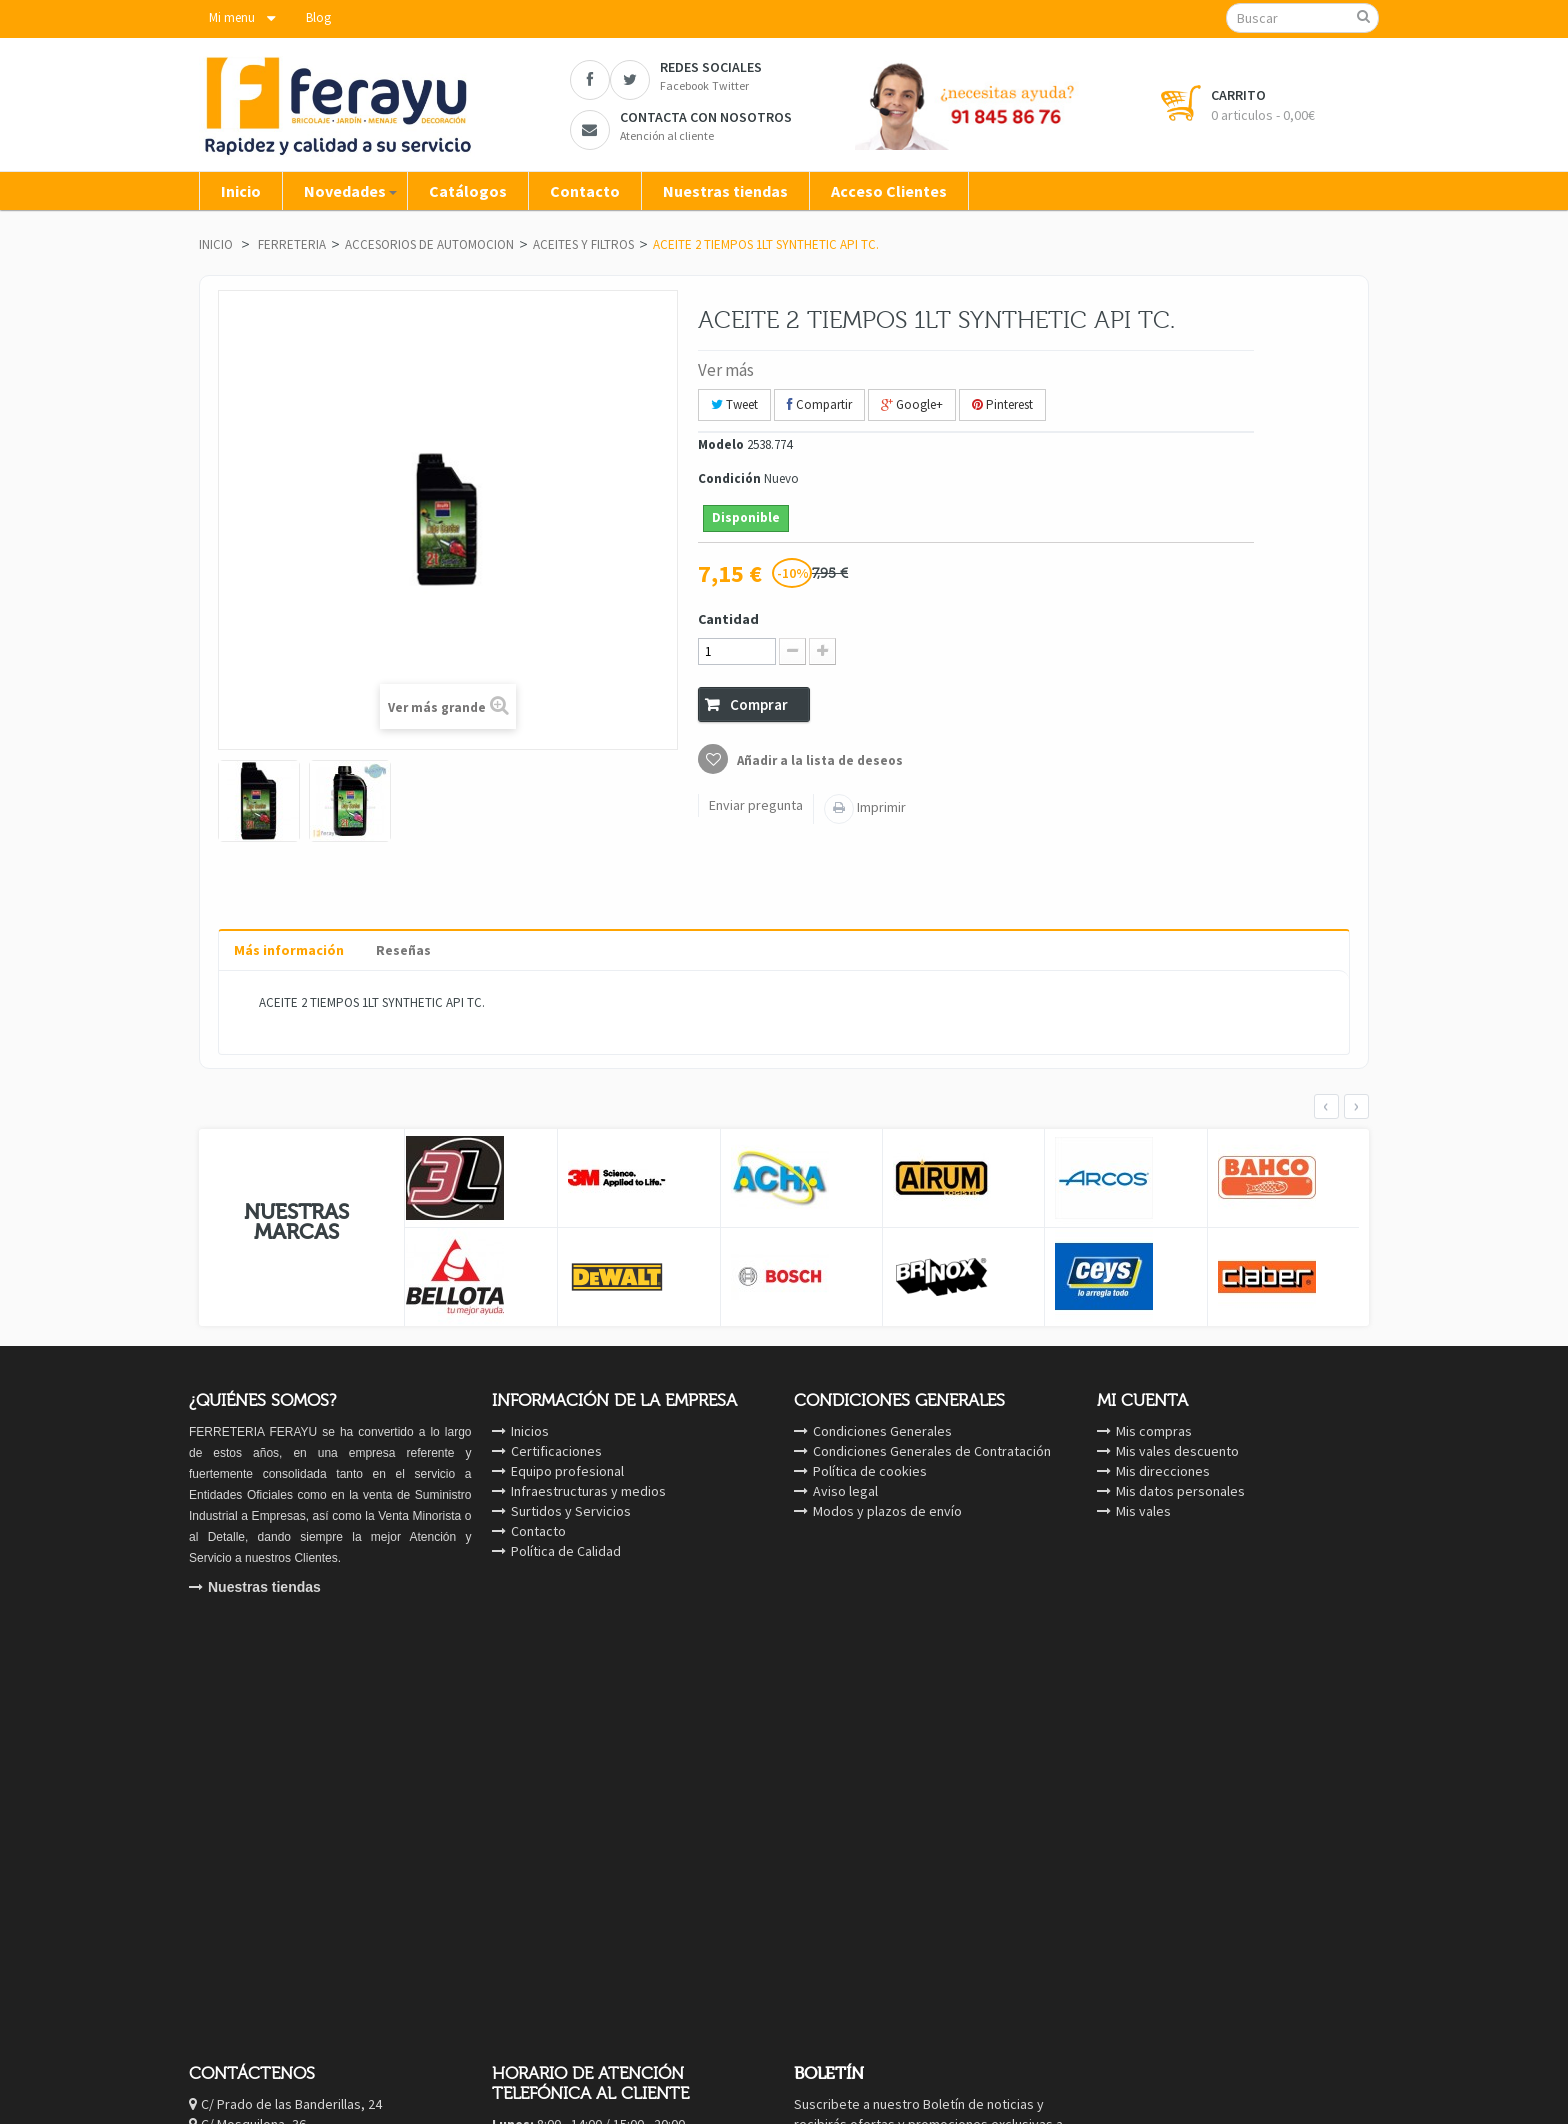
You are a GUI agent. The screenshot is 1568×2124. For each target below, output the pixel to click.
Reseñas (403, 950)
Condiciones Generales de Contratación (932, 1451)
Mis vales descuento (1177, 1451)
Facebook (309, 1771)
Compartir (819, 404)
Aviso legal (845, 1491)
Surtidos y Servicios (571, 1511)
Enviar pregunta (756, 805)
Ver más (726, 370)
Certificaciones (556, 1451)
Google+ (912, 404)
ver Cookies (1359, 1910)
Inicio (216, 244)
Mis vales (1143, 1511)
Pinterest (1002, 404)
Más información (289, 950)
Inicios (530, 1431)
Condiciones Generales (882, 1431)
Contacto (538, 1531)
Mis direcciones (1163, 1471)
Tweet (734, 404)
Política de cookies (870, 1471)
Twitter (300, 1792)
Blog (318, 17)
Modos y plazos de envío (887, 1511)
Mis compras (1154, 1431)
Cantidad (728, 619)
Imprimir (880, 807)
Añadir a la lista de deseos (818, 760)
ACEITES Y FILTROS (583, 244)
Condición (729, 478)
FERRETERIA (292, 244)
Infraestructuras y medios (588, 1491)
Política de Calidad (566, 1551)
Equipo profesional (567, 1471)
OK (1041, 1767)
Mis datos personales (1180, 1491)
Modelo (721, 444)
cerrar (1507, 1911)
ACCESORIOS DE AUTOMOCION (429, 244)
